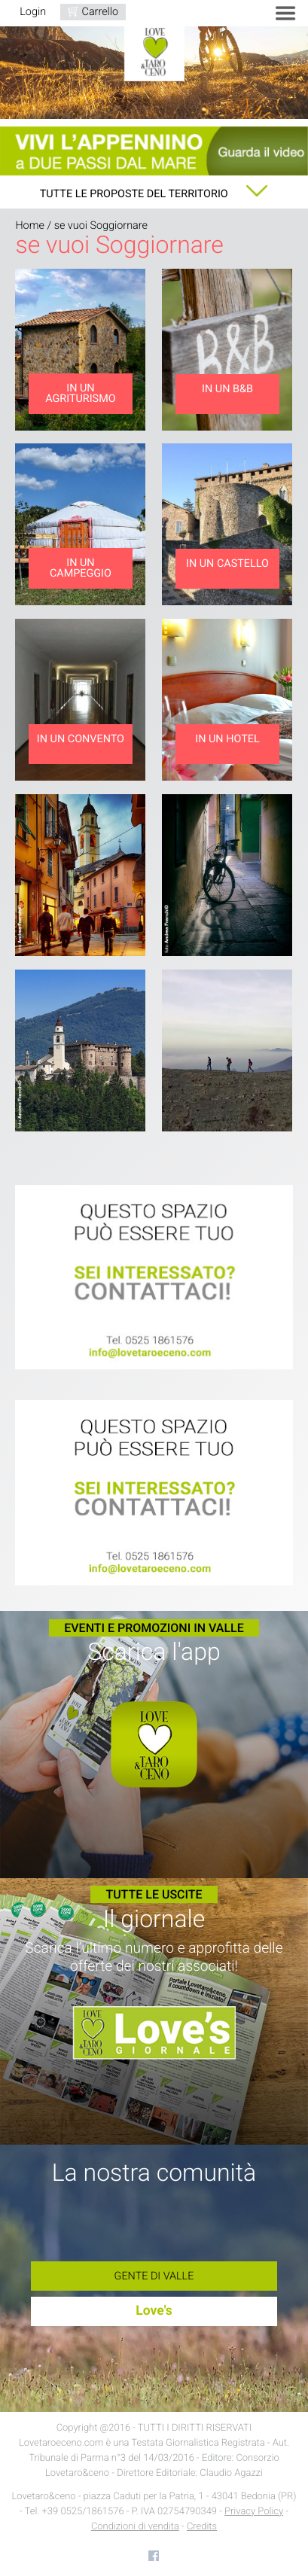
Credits (202, 2526)
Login (33, 11)
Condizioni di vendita (135, 2526)
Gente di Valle (154, 2276)
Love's (154, 2311)
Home (29, 225)
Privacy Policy (253, 2511)
